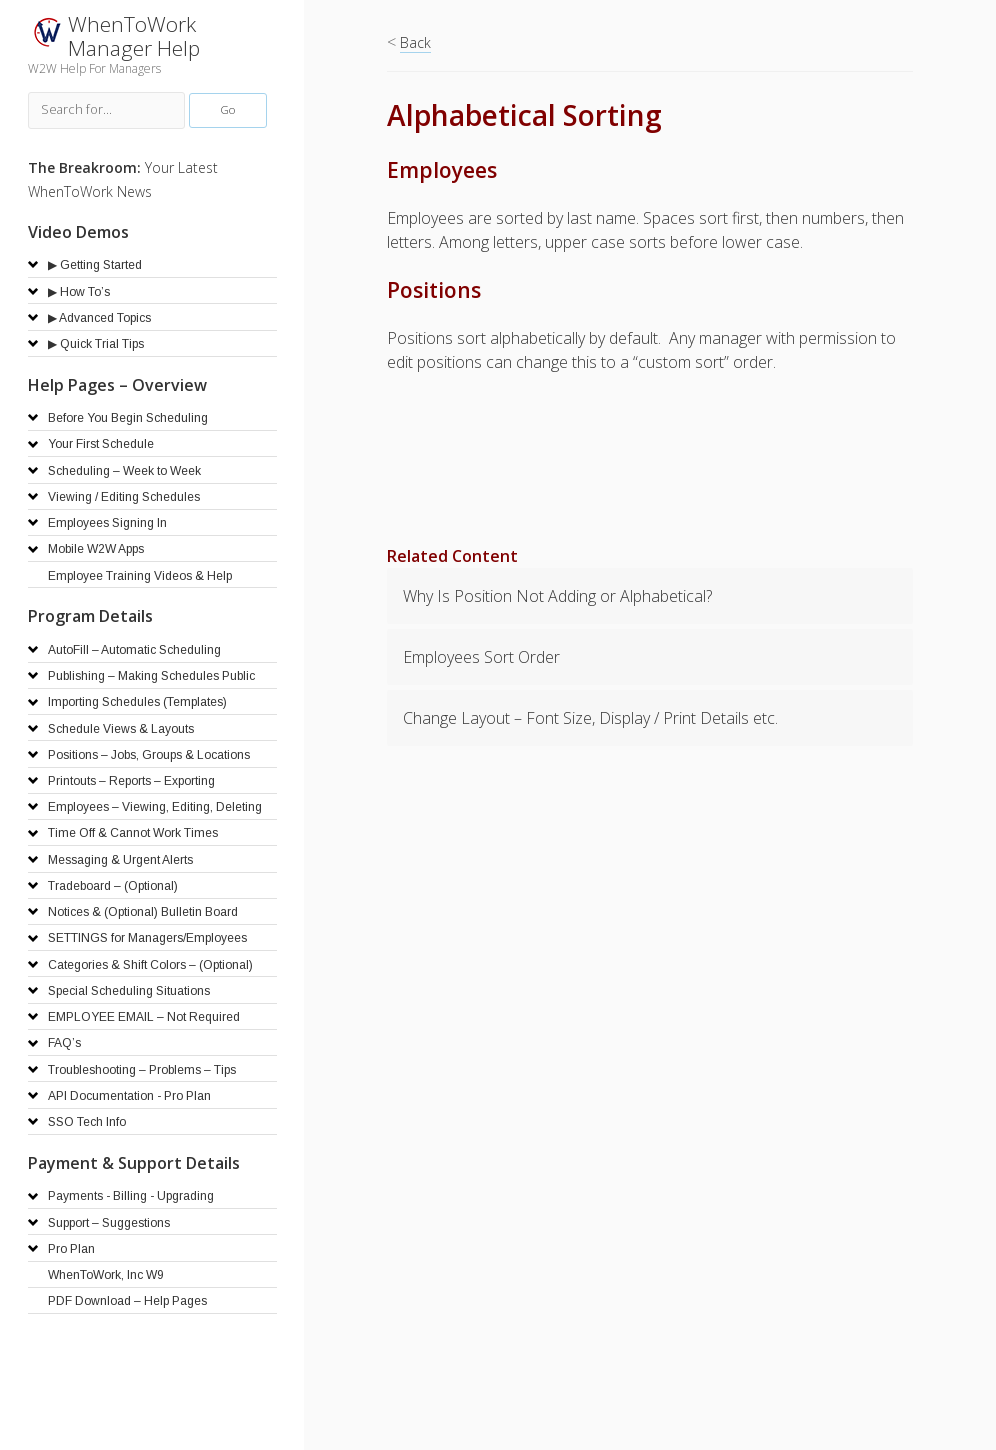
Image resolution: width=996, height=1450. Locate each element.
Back (415, 42)
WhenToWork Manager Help (134, 36)
